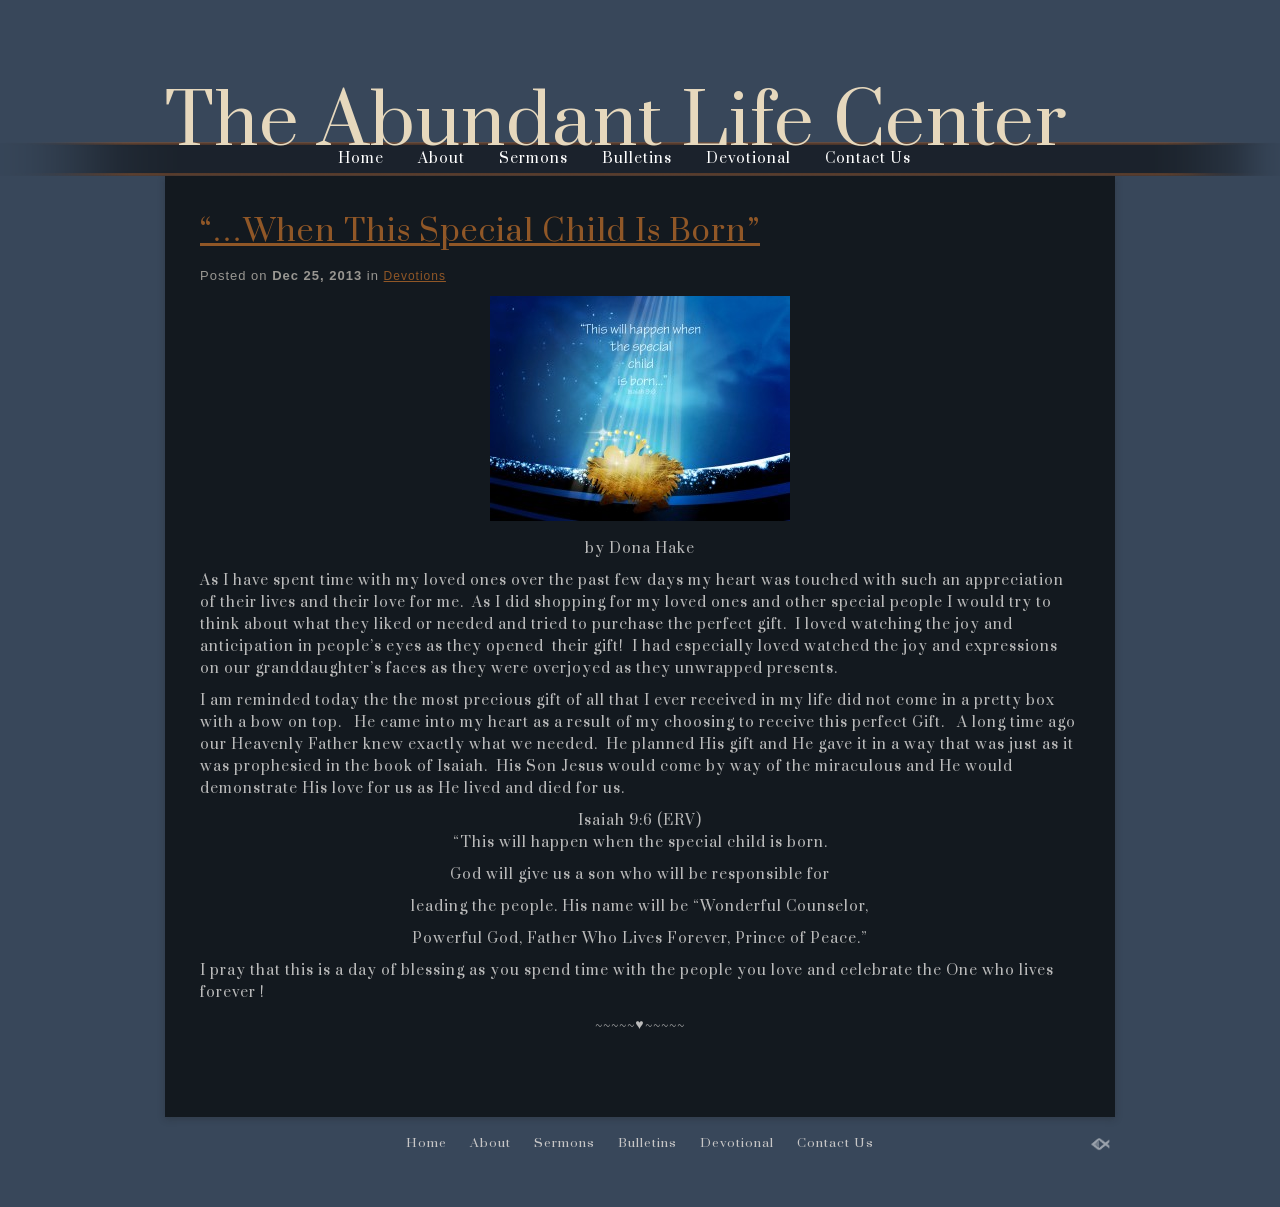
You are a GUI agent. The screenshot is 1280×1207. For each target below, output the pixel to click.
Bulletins (637, 158)
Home (361, 158)
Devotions (415, 276)
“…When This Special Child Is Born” (480, 231)
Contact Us (868, 158)
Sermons (533, 158)
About (441, 158)
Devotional (748, 158)
